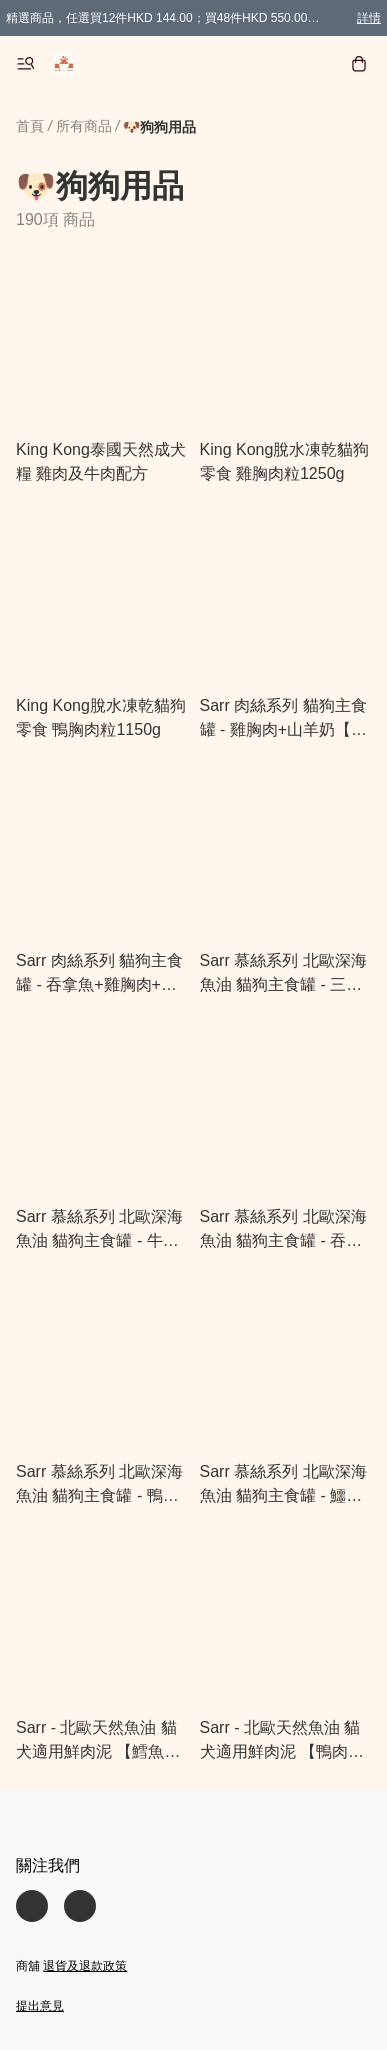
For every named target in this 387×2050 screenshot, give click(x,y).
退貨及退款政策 (85, 1966)
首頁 (30, 126)
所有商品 (84, 126)
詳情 (369, 18)
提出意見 (40, 2006)
